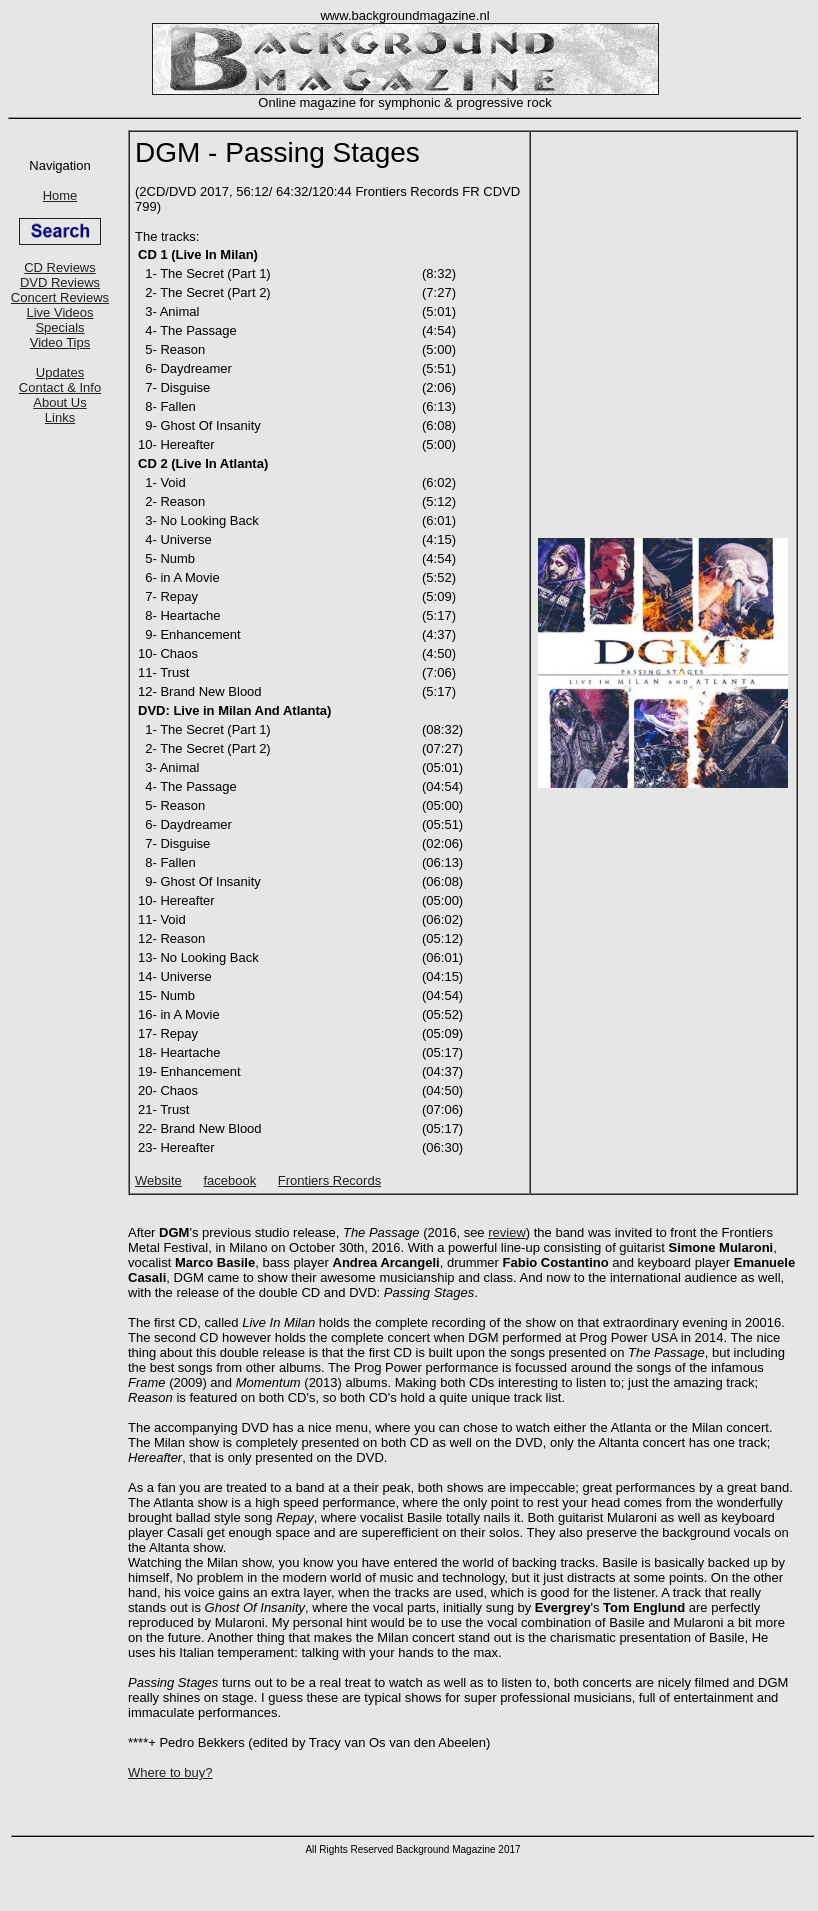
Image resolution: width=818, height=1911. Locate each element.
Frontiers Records (329, 1180)
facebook (229, 1180)
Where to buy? (170, 1772)
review (507, 1232)
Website (158, 1180)
